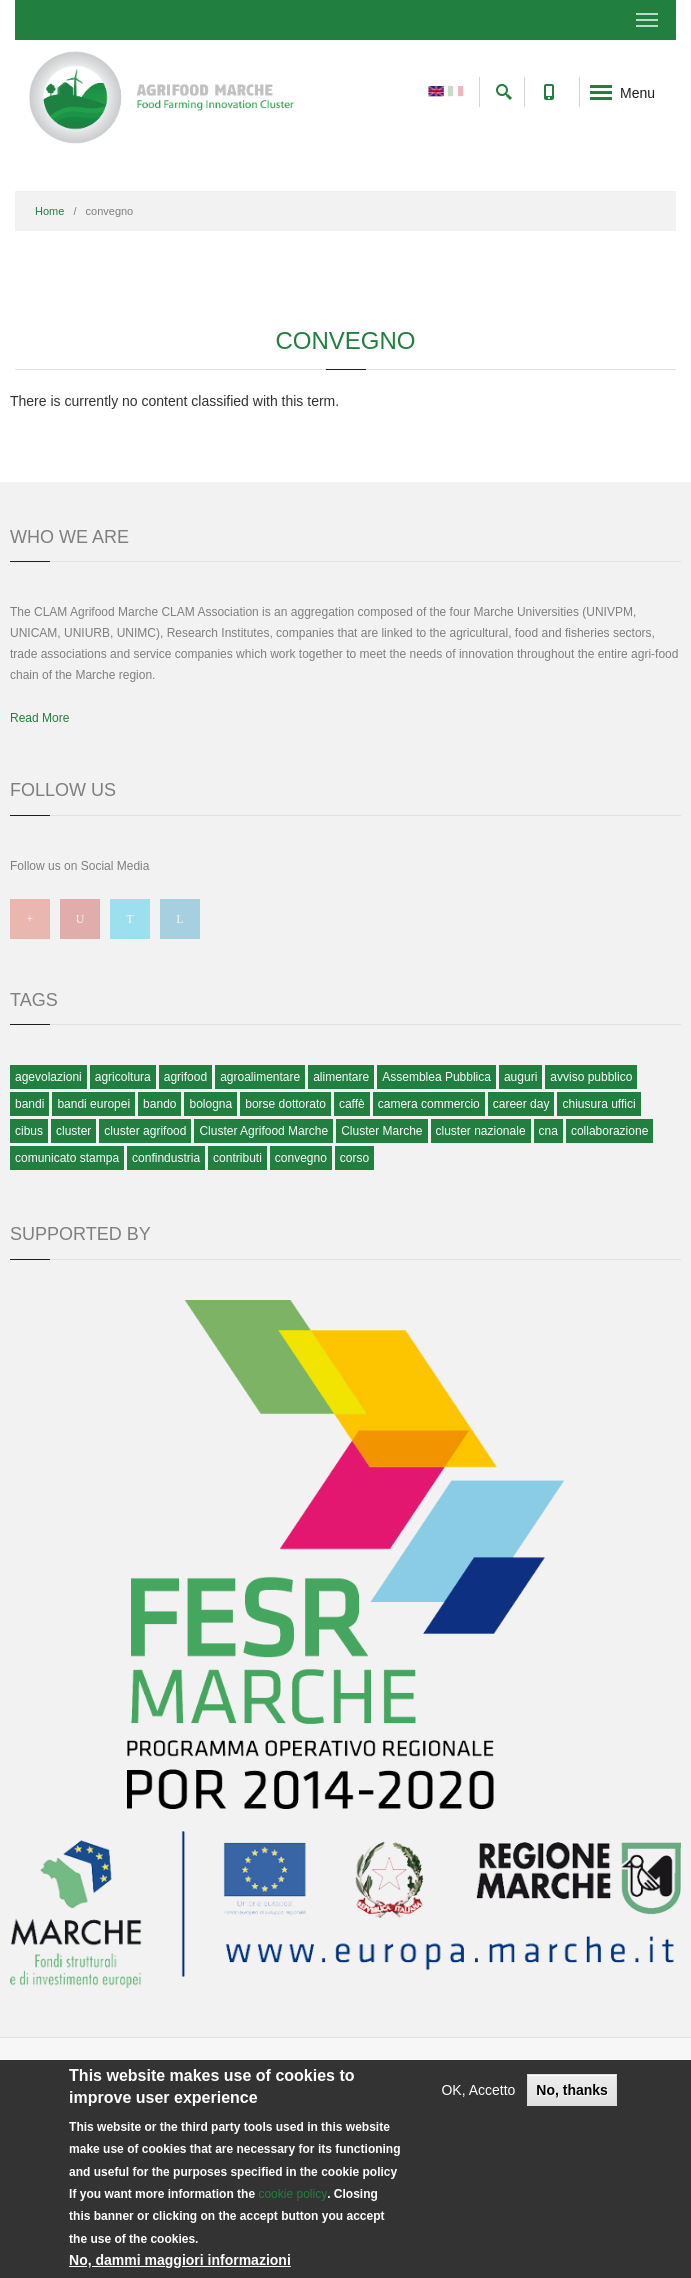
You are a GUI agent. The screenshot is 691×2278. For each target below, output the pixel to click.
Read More (39, 718)
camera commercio (429, 1104)
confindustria (166, 1158)
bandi (29, 1104)
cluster (73, 1131)
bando (159, 1104)
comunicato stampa (67, 1158)
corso (354, 1158)
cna (548, 1131)
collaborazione (609, 1131)
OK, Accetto (478, 2090)
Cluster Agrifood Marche (263, 1131)
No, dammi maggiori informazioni (180, 2260)
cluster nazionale (481, 1131)
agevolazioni (48, 1077)
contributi (237, 1158)
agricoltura (123, 1077)
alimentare (341, 1077)
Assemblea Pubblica (436, 1077)
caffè (352, 1104)
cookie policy (292, 2194)
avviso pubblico (591, 1077)
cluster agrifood (145, 1131)
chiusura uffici (598, 1104)
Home (49, 211)
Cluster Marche (381, 1131)
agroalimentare (260, 1077)
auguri (520, 1077)
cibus (29, 1131)
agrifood (185, 1077)
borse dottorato (285, 1104)
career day (521, 1104)
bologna (210, 1104)
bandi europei (93, 1104)
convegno (301, 1158)
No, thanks (572, 2090)
